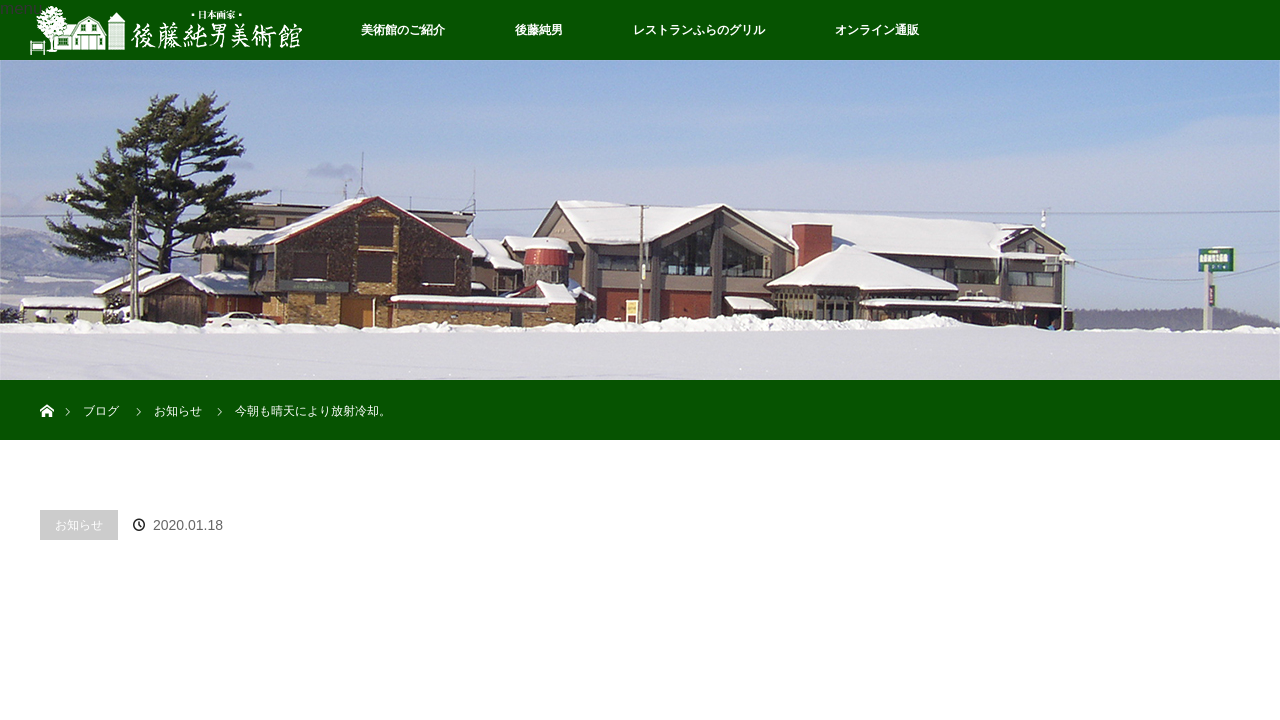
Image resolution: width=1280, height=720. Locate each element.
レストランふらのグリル (699, 30)
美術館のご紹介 (403, 30)
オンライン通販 (877, 30)
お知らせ (79, 525)
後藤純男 (539, 30)
